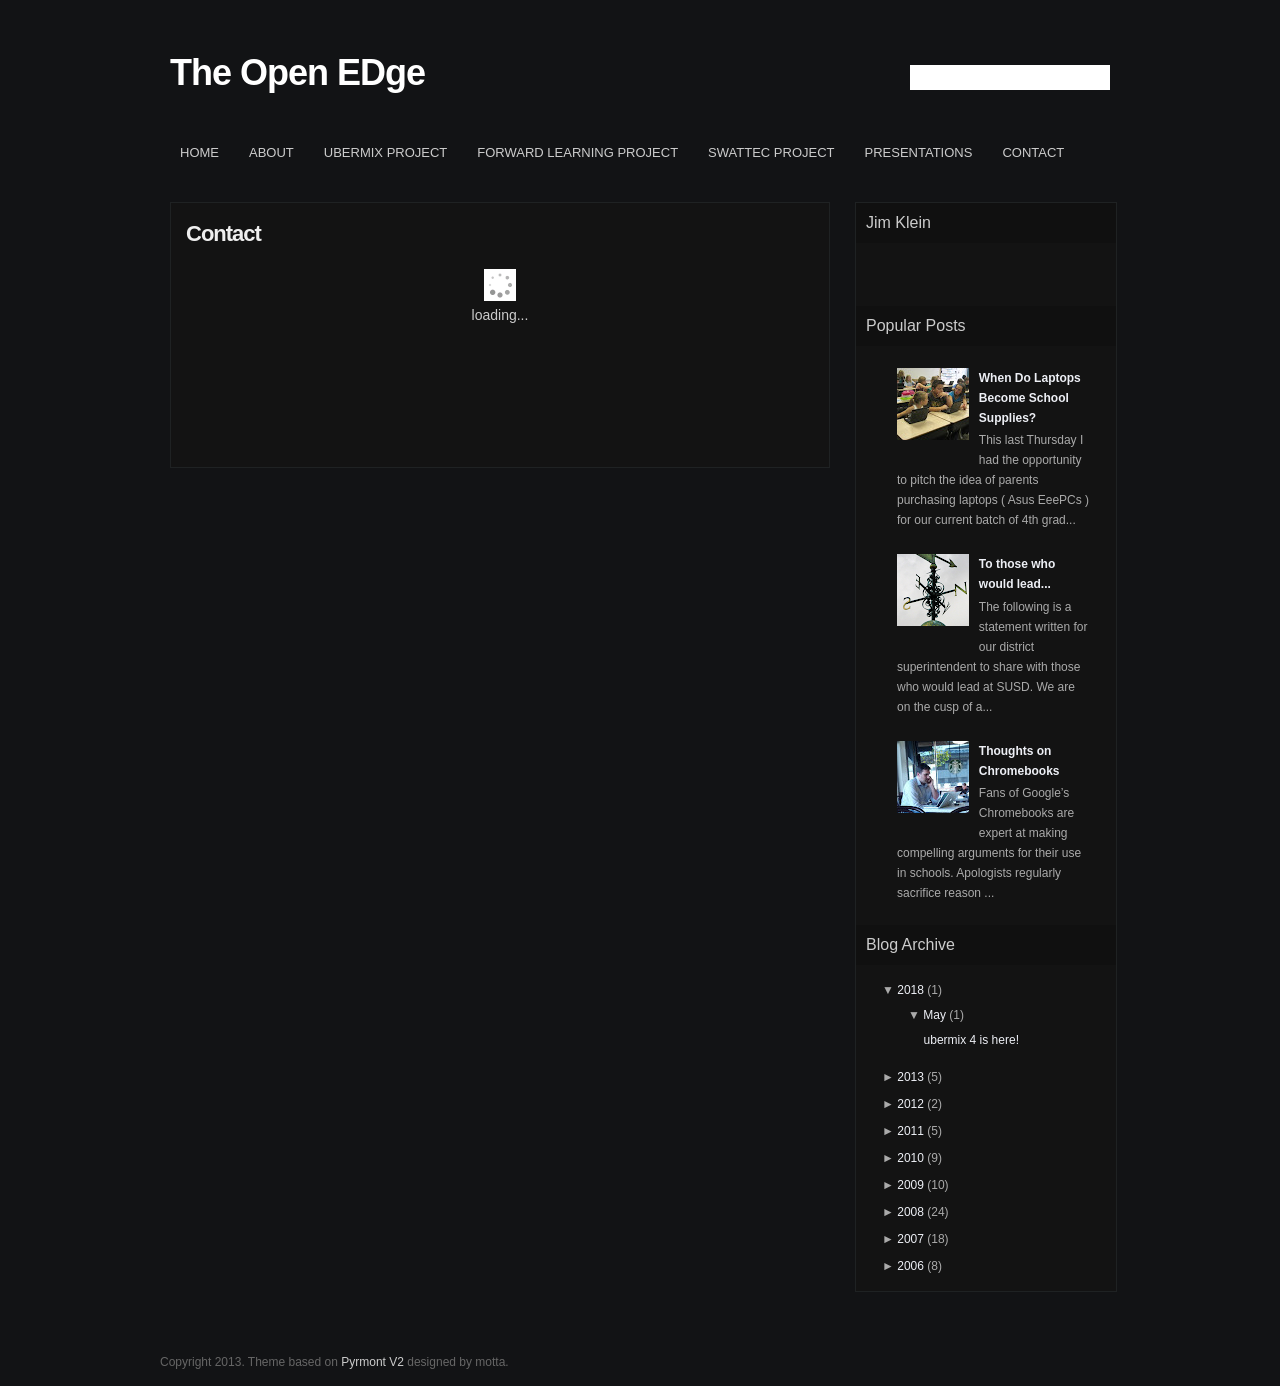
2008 (910, 1212)
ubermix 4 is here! (971, 1040)
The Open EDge (297, 72)
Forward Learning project (577, 152)
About (271, 152)
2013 (910, 1077)
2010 (910, 1158)
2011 (910, 1131)
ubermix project (386, 152)
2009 (910, 1185)
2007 (910, 1239)
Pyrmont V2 (372, 1362)
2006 (910, 1266)
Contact (1033, 152)
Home (199, 152)
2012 (910, 1104)
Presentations (919, 152)
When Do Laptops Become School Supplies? (1030, 398)
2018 (910, 990)
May (934, 1015)
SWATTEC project (771, 152)
